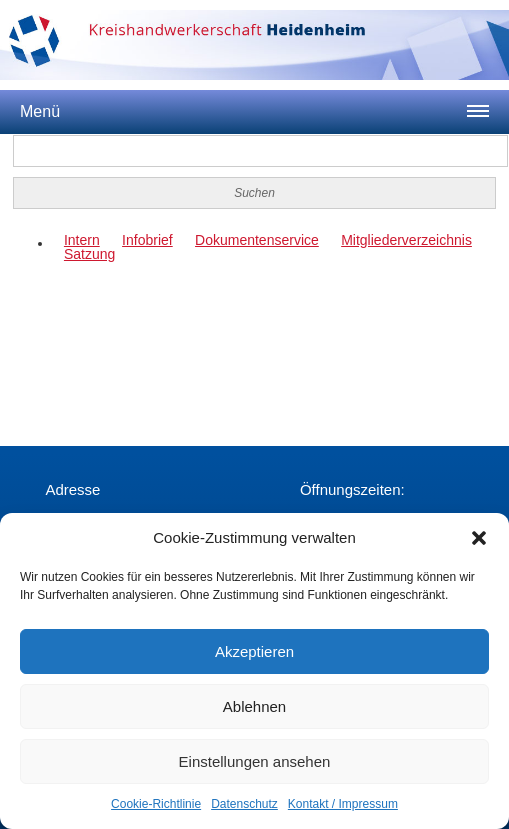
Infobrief (147, 240)
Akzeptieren (254, 651)
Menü (40, 111)
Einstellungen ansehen (255, 761)
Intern (82, 240)
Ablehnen (254, 706)
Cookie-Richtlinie (156, 804)
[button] (479, 538)
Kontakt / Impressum (343, 804)
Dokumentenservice (257, 240)
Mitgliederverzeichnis (406, 240)
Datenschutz (244, 804)
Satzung (89, 254)
